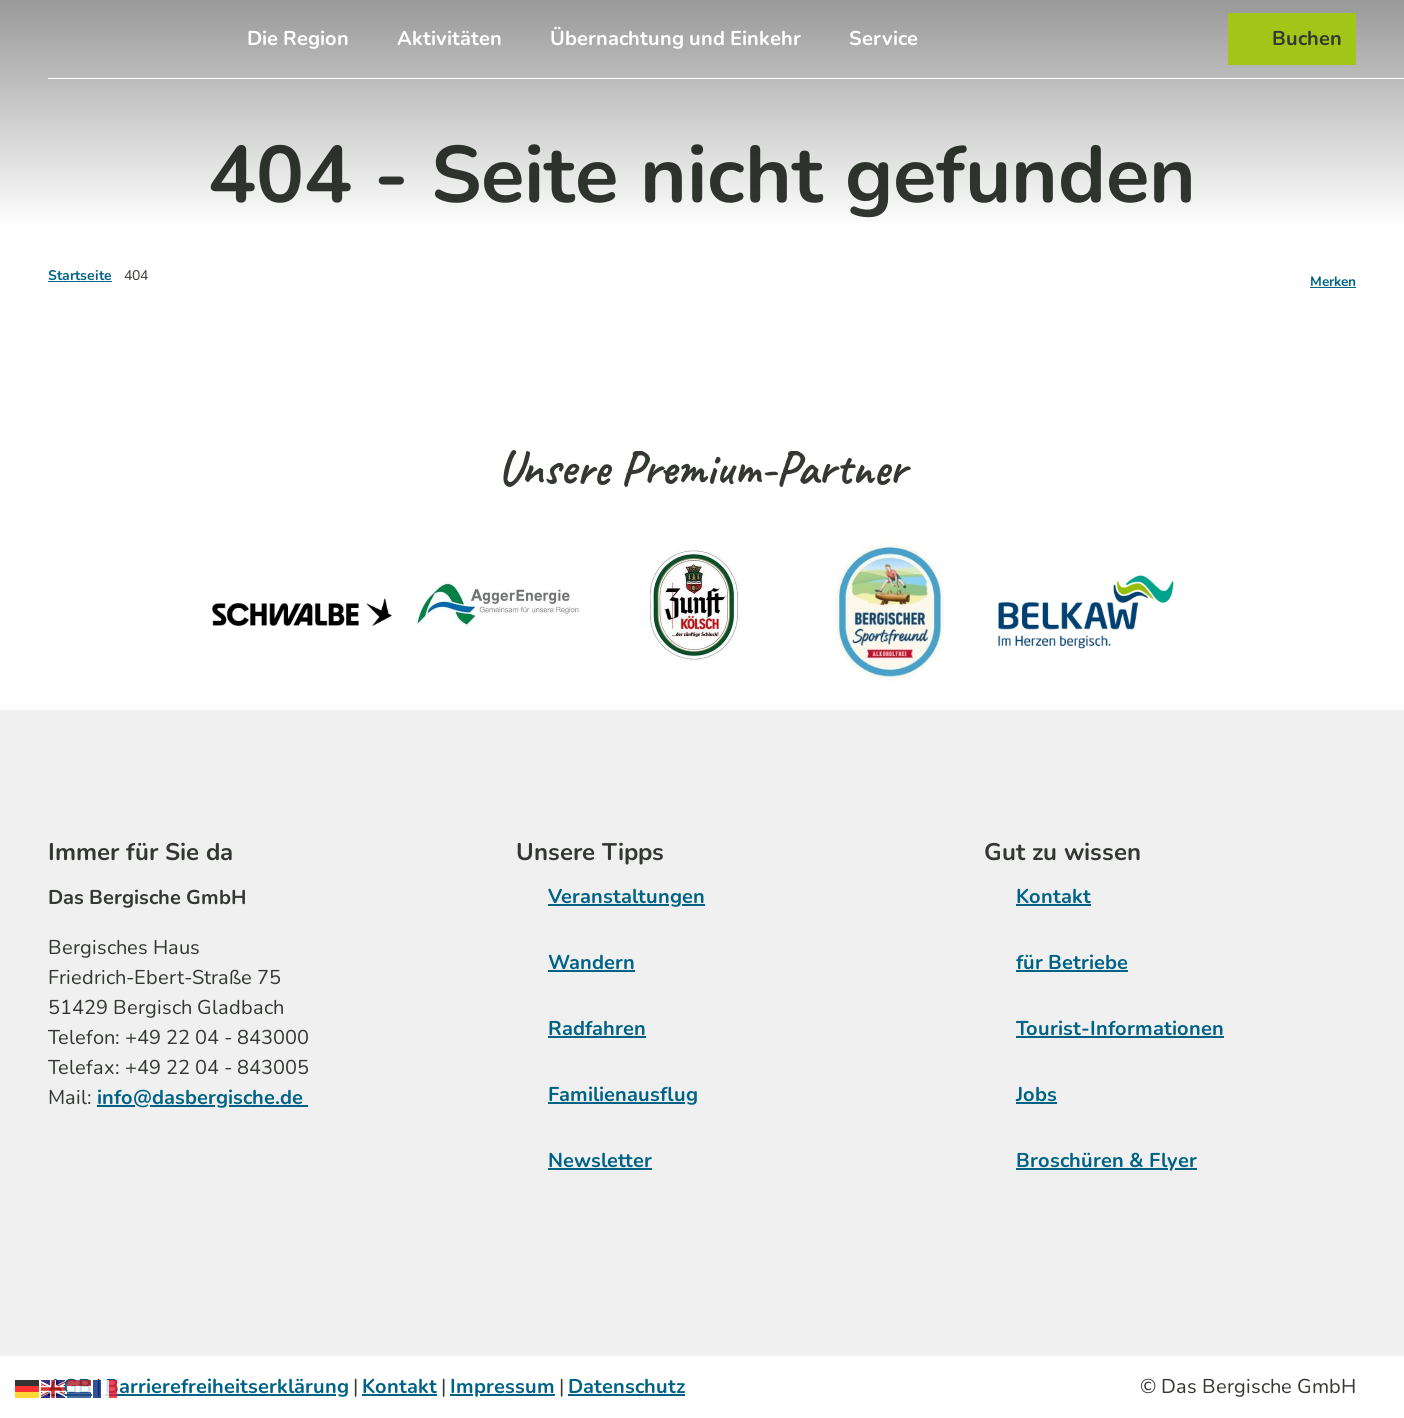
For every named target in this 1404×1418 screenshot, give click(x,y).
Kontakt (1053, 896)
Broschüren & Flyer (1106, 1160)
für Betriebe (1072, 962)
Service (883, 38)
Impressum (502, 1386)
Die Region (298, 38)
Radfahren (597, 1028)
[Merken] (1333, 276)
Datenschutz (626, 1386)
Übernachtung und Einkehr (675, 38)
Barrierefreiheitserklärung (227, 1386)
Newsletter (600, 1160)
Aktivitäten (449, 38)
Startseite (80, 275)
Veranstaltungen (626, 896)
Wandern (591, 962)
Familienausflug (623, 1094)
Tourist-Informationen (1120, 1028)
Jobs (1036, 1094)
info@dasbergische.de (202, 1096)
